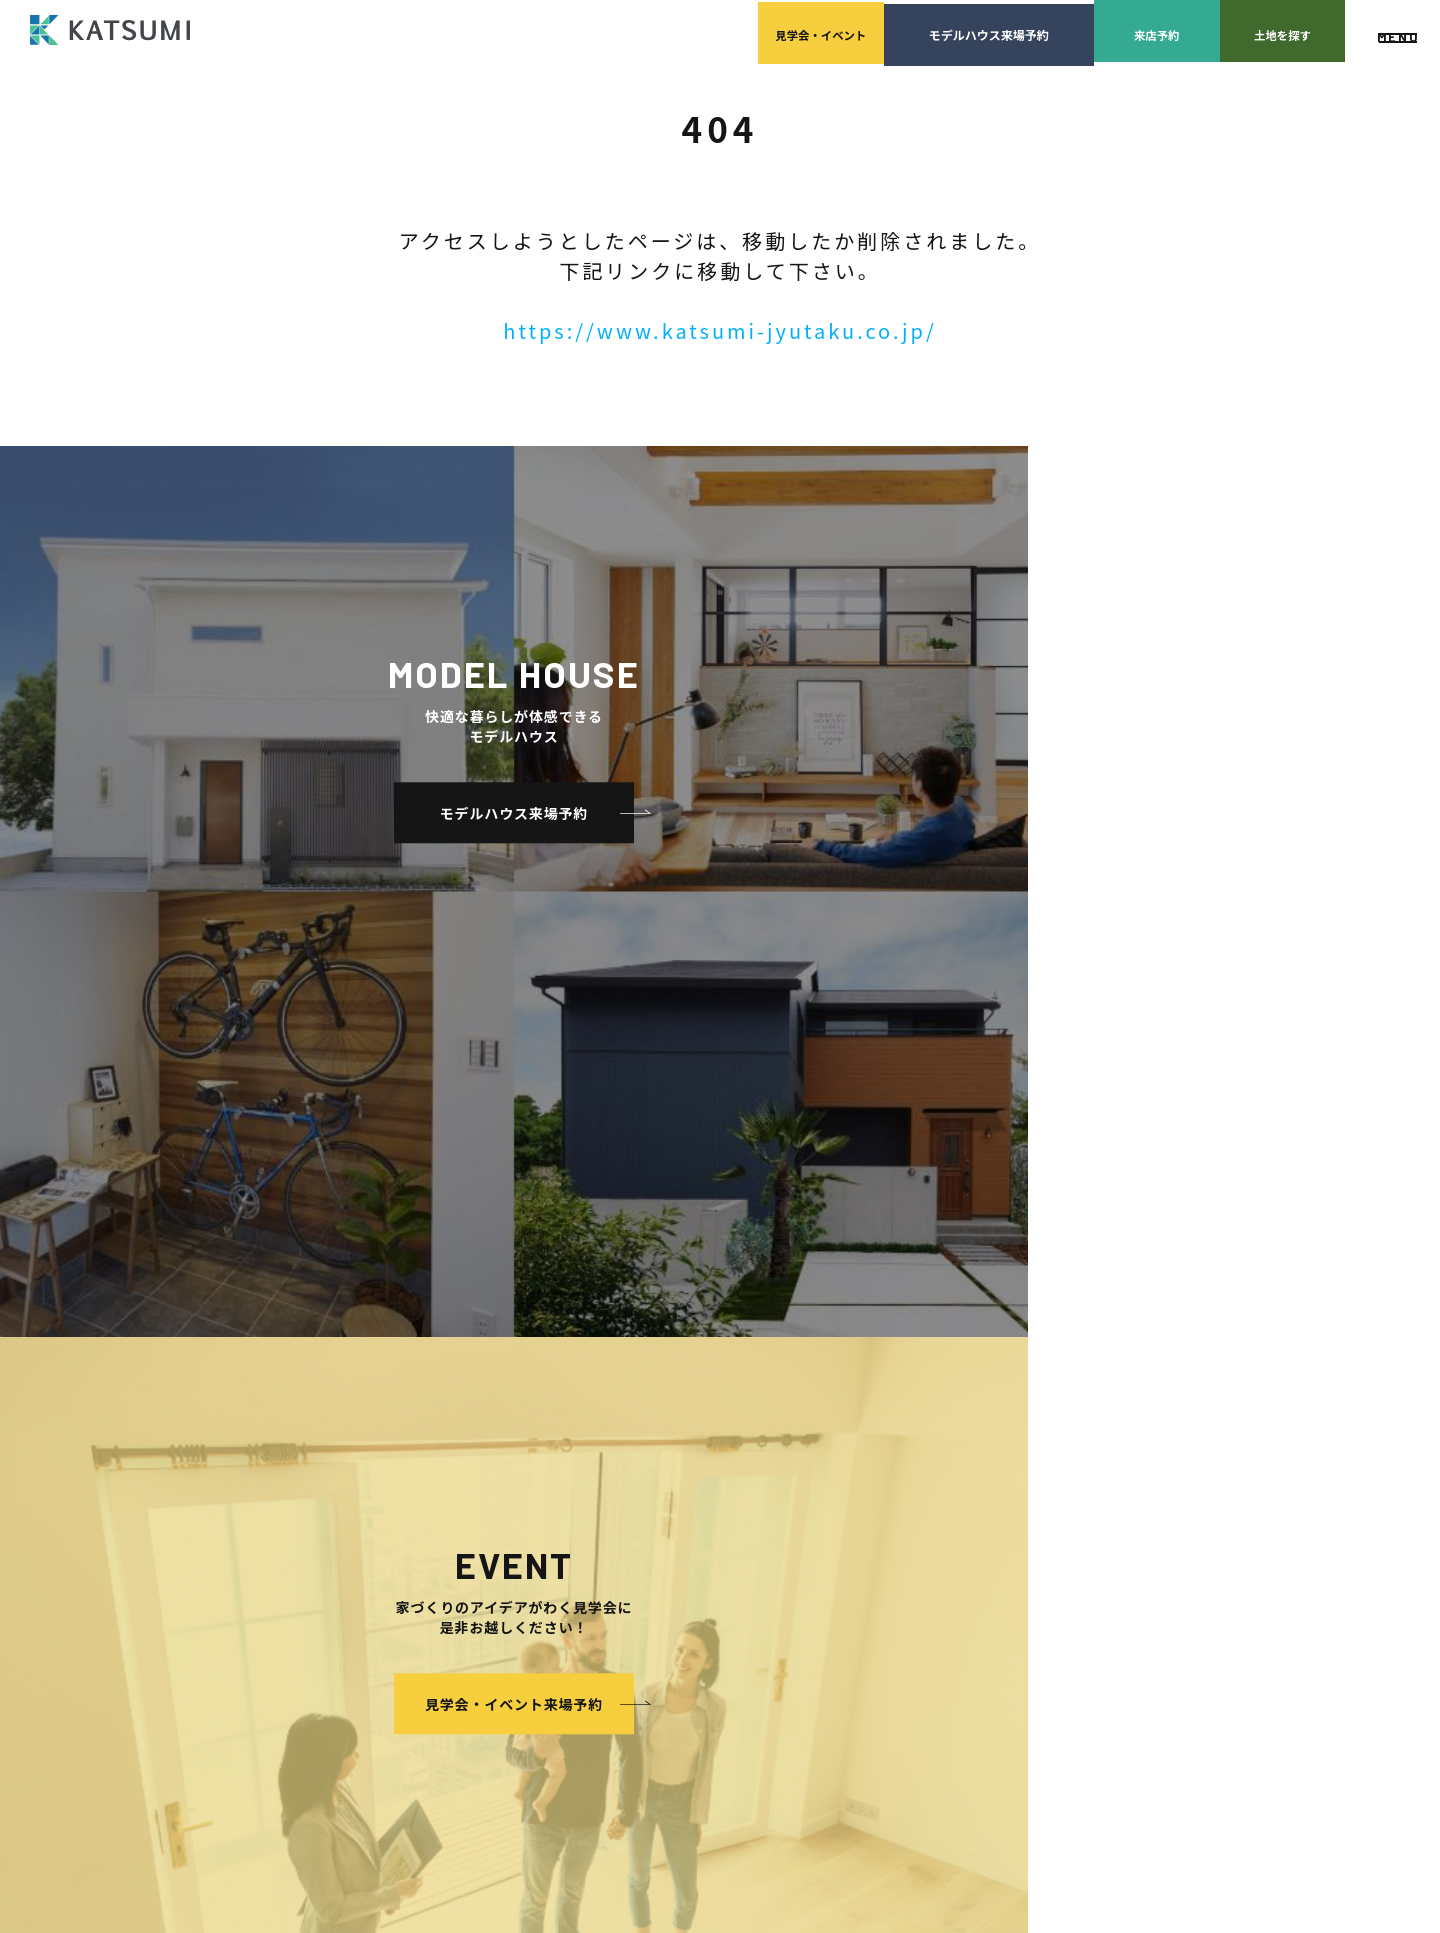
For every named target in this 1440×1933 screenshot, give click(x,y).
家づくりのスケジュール (953, 1454)
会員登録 (430, 1364)
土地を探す (1220, 30)
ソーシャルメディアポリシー (1147, 1454)
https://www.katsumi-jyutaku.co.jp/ (720, 330)
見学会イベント (590, 30)
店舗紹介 (1092, 1334)
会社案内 (689, 1304)
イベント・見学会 (714, 1484)
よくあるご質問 (1111, 1304)
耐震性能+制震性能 (477, 1544)
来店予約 (1010, 30)
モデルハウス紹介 (714, 1514)
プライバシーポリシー (1129, 1424)
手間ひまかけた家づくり (473, 1454)
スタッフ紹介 (721, 1364)
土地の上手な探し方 (941, 1334)
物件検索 (430, 1334)
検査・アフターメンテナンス (965, 1424)
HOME (423, 1304)
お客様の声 (695, 1544)
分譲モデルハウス (455, 1394)
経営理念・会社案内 (740, 1334)
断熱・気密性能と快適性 (492, 1574)
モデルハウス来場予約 (800, 30)
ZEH (437, 1634)
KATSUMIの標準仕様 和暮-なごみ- (518, 1484)
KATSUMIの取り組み (741, 1394)
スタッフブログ (1111, 1364)
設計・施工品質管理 (941, 1394)
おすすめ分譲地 (449, 1424)
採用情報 (709, 1424)
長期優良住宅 (461, 1604)
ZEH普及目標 (1104, 1394)
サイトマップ (1104, 1484)
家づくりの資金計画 (941, 1364)
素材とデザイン (468, 1514)
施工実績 (689, 1454)
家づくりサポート (916, 1304)
